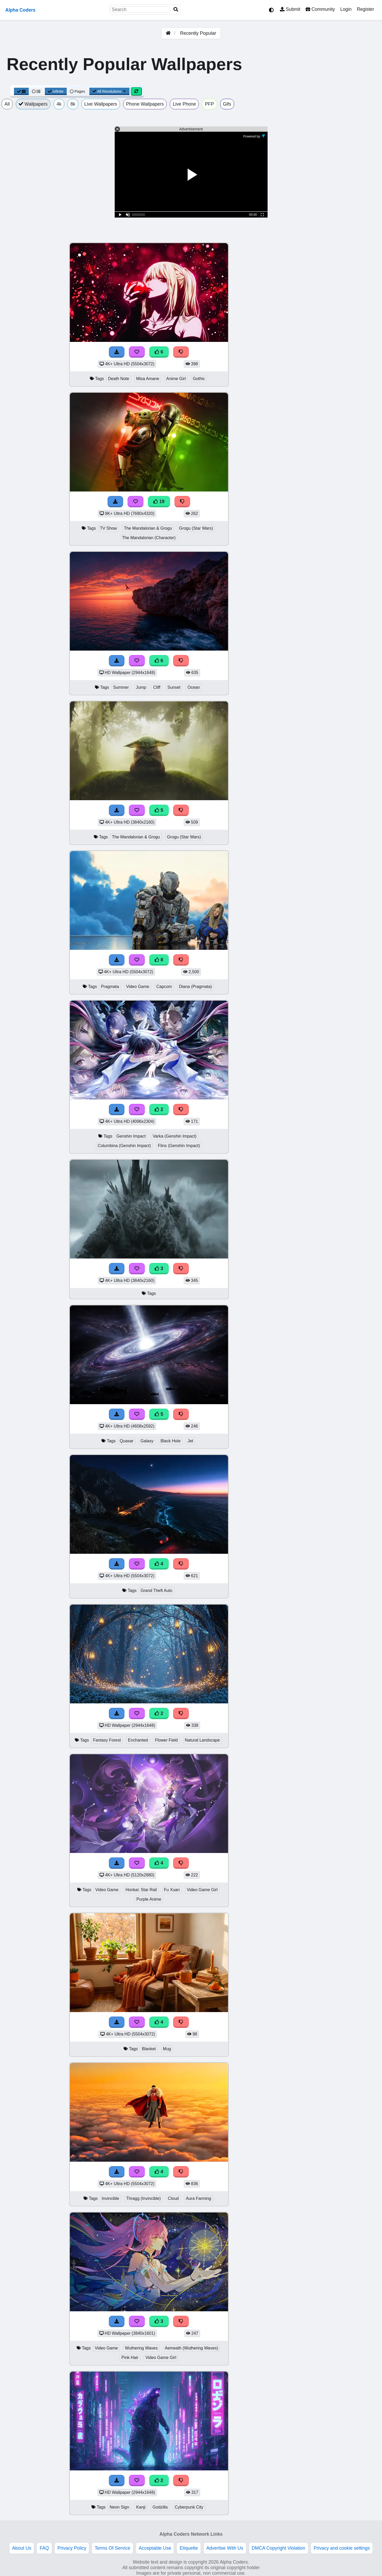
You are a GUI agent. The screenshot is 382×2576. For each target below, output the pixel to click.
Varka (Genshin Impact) (174, 1136)
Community (320, 9)
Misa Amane (147, 378)
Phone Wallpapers (145, 104)
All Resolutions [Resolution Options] (109, 91)
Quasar (126, 1441)
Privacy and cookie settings (342, 2548)
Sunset (173, 687)
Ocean (193, 687)
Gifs (227, 104)
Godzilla (160, 2507)
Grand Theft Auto (156, 1590)
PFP (209, 104)
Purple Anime (148, 1899)
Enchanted (138, 1740)
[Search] (175, 9)
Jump (141, 687)
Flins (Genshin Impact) (179, 1145)
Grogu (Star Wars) (196, 528)
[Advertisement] (342, 321)
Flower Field (166, 1740)
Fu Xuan (172, 1889)
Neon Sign (119, 2507)
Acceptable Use (155, 2548)
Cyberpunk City (189, 2507)
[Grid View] (21, 91)
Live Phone (184, 104)
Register (365, 9)
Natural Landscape (202, 1740)
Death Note (118, 378)
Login (345, 9)
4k (58, 104)
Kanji (141, 2507)
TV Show (108, 528)
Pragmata (110, 986)
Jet (190, 1441)
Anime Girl (176, 378)
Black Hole (171, 1441)
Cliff (156, 687)
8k (72, 104)
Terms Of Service (112, 2548)
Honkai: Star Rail (141, 1889)
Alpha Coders (20, 10)
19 (159, 501)
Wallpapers (33, 104)
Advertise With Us (224, 2548)
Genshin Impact (131, 1136)
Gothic (199, 378)
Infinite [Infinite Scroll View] (56, 91)
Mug (167, 2049)
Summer (121, 687)
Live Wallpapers (100, 104)
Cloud (173, 2198)
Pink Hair (130, 2357)
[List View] (36, 91)
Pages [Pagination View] (77, 91)
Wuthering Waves (141, 2348)
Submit (290, 9)
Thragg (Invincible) (143, 2198)
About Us (21, 2548)
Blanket (149, 2049)
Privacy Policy (71, 2548)
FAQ (44, 2548)
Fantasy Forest (107, 1740)
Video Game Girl (202, 1889)
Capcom (164, 986)
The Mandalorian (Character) (149, 537)
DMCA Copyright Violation (278, 2548)
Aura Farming (198, 2198)
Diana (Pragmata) (195, 986)
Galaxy (147, 1441)
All (7, 104)
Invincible (110, 2198)
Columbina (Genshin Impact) (124, 1145)
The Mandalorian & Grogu (148, 528)
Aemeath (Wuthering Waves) (191, 2348)
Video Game (137, 986)
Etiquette (189, 2548)
